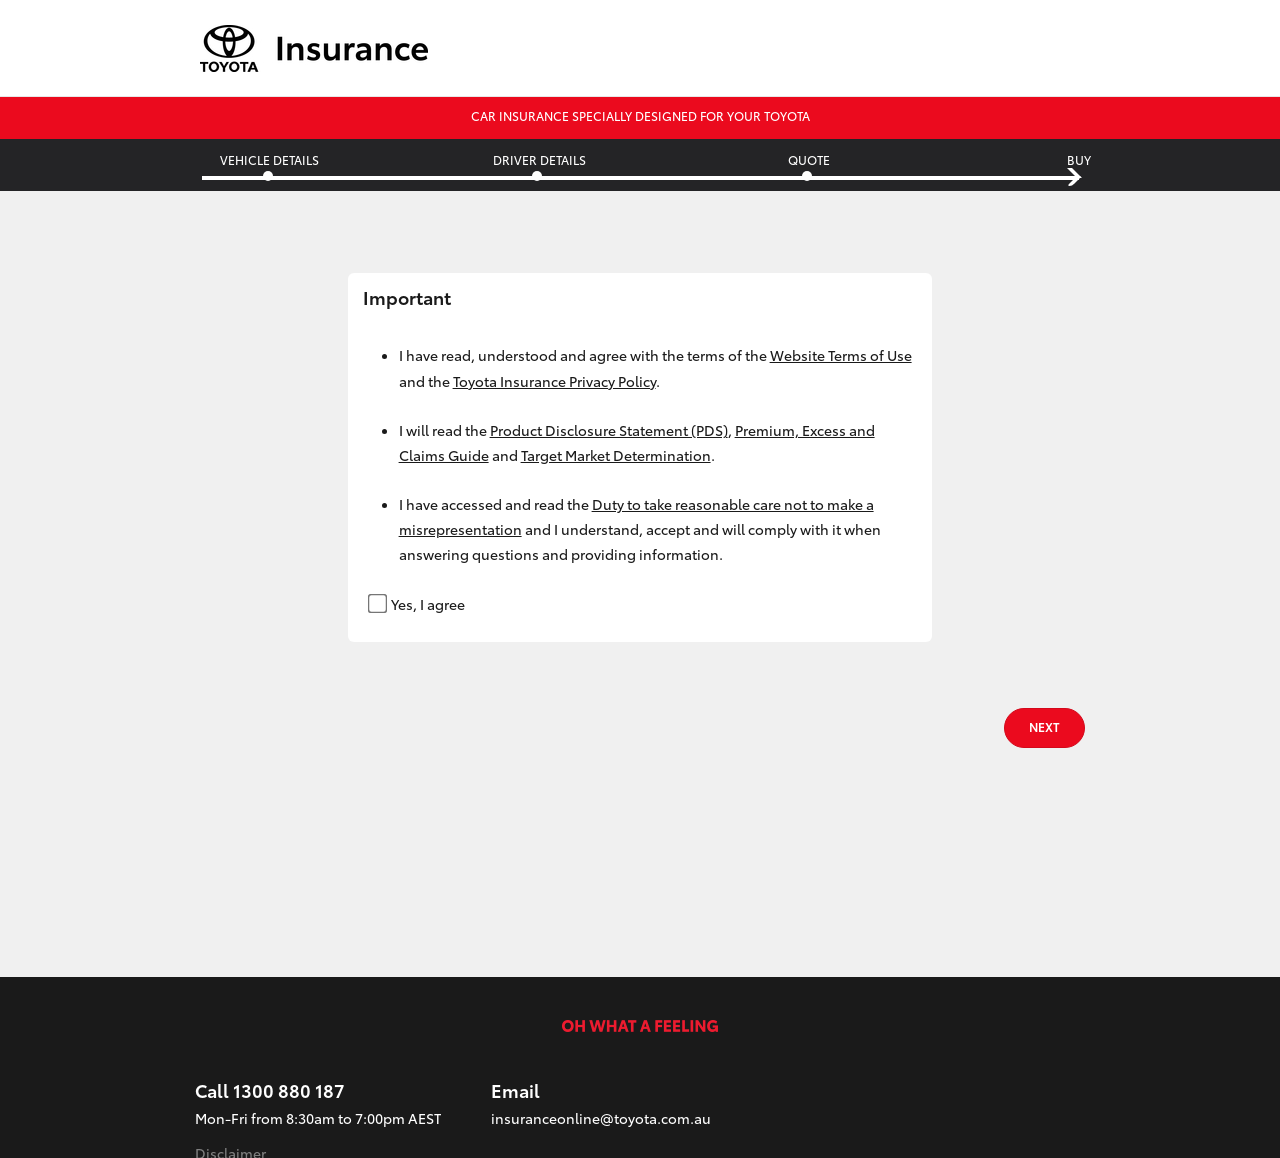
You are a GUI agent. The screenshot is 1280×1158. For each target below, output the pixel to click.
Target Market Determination (616, 455)
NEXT (1044, 726)
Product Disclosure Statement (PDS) (609, 430)
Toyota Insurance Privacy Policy (554, 381)
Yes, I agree (418, 603)
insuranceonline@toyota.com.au (601, 1118)
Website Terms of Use (841, 355)
